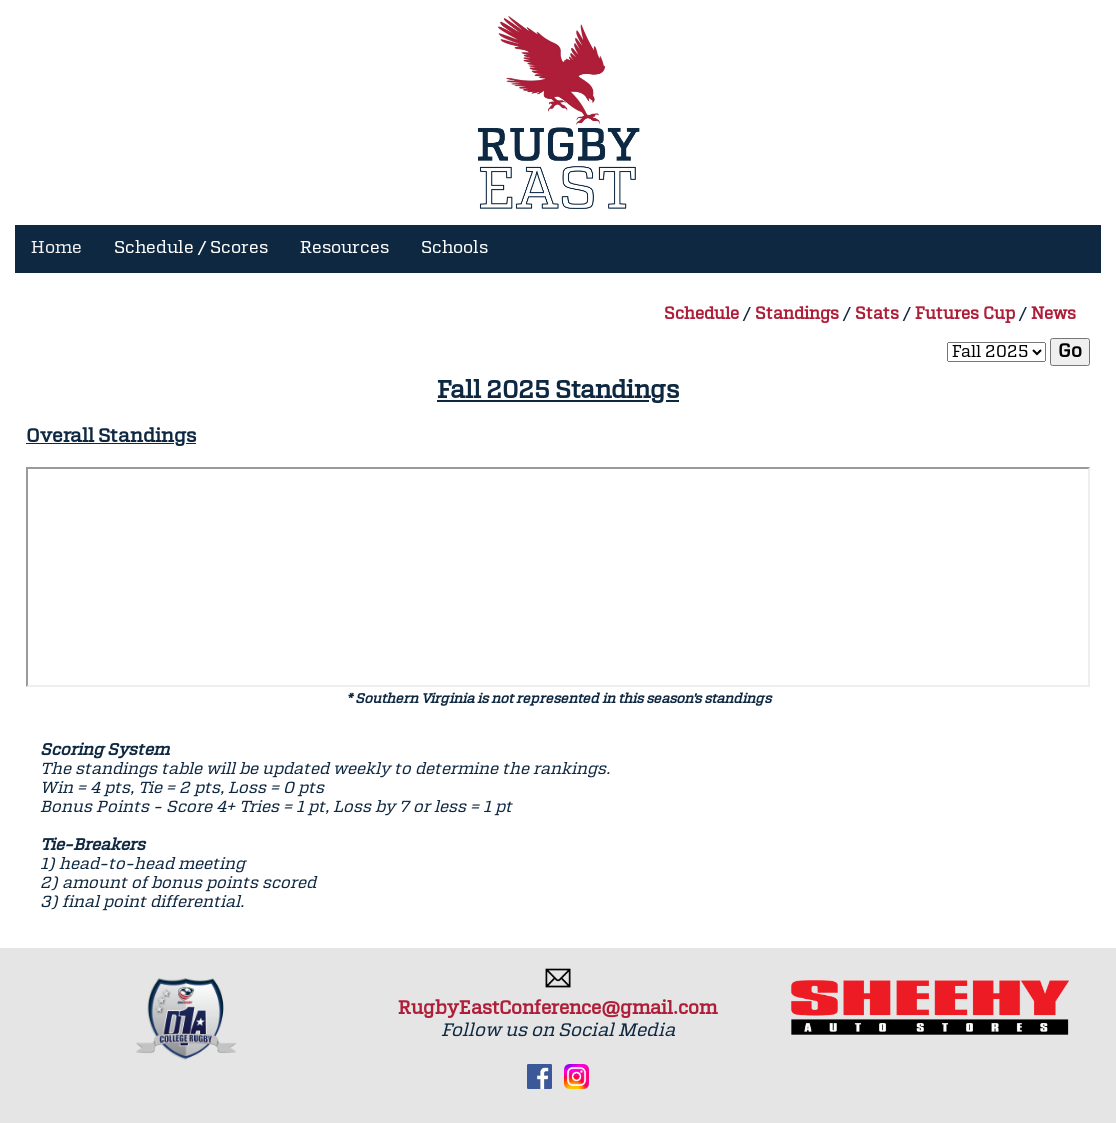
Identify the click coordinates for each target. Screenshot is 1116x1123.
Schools (454, 248)
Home (56, 248)
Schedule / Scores (191, 248)
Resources (344, 248)
